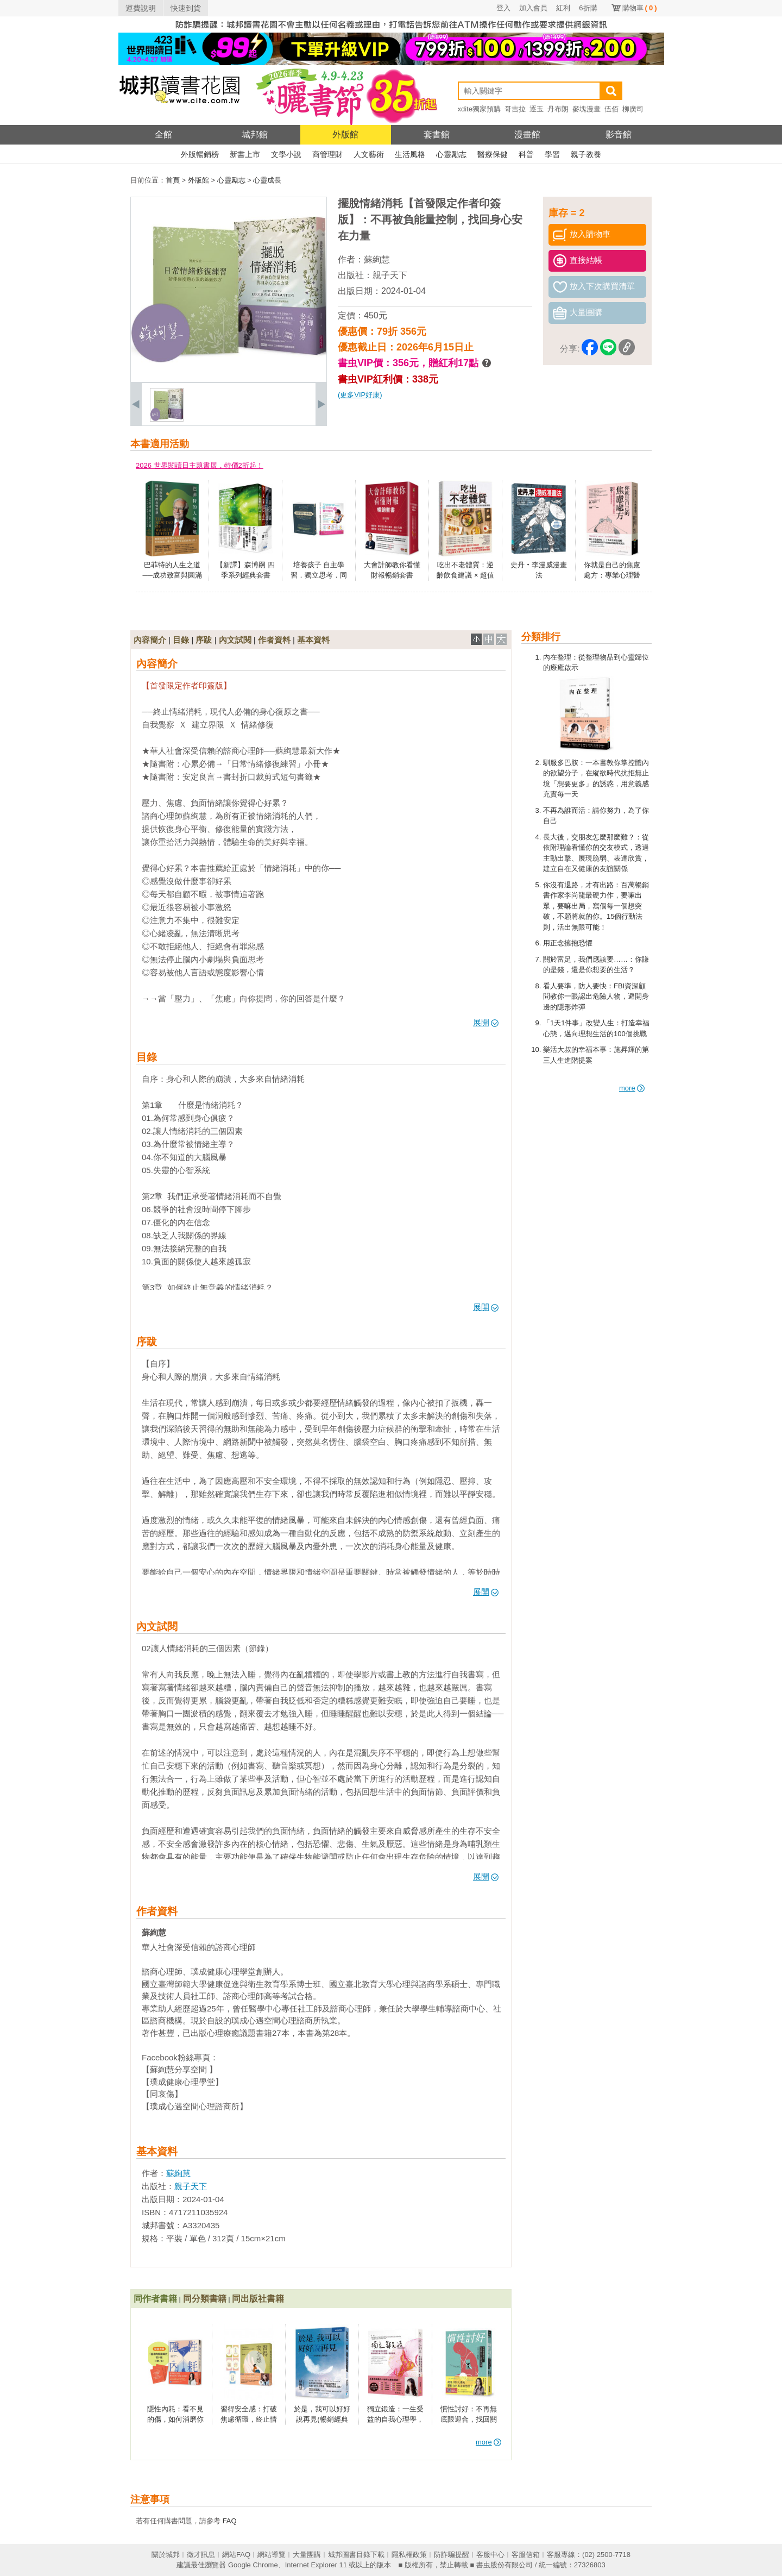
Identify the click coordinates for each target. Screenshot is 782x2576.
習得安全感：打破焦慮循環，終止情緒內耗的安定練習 (248, 2419)
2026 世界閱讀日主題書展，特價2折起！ (199, 465)
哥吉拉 (515, 108)
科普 (526, 154)
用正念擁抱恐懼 (567, 943)
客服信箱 (526, 2554)
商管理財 (327, 154)
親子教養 (586, 154)
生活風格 (410, 154)
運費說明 (140, 8)
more (632, 1088)
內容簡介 (150, 639)
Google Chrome (253, 2565)
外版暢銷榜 (200, 154)
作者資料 (274, 639)
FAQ (230, 2521)
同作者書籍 (155, 2298)
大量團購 (307, 2554)
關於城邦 (166, 2554)
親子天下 (390, 275)
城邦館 (255, 134)
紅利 (563, 8)
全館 (163, 134)
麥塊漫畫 (586, 108)
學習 (552, 154)
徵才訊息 (201, 2554)
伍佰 (611, 108)
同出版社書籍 (258, 2298)
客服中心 (490, 2554)
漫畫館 (527, 134)
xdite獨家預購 (479, 108)
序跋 (203, 639)
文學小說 (286, 154)
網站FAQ (236, 2554)
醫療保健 (492, 154)
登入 (503, 8)
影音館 (619, 134)
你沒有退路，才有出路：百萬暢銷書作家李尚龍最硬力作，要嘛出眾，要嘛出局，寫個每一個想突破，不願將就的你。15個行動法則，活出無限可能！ (596, 906)
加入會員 (533, 8)
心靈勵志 (451, 154)
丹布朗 (558, 108)
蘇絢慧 (377, 259)
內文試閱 (235, 639)
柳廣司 (633, 108)
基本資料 (313, 639)
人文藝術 (369, 154)
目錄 (181, 639)
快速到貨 (186, 8)
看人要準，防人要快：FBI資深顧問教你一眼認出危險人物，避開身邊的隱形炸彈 (596, 996)
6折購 (588, 8)
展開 (486, 1022)
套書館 (437, 134)
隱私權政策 (409, 2554)
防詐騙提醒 (451, 2554)
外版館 (345, 134)
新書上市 (245, 154)
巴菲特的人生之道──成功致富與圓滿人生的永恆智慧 (171, 575)
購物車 (639, 8)
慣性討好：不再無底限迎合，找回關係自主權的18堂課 (468, 2419)
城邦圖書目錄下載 (356, 2554)
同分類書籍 (204, 2298)
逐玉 (536, 108)
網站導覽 (271, 2554)
